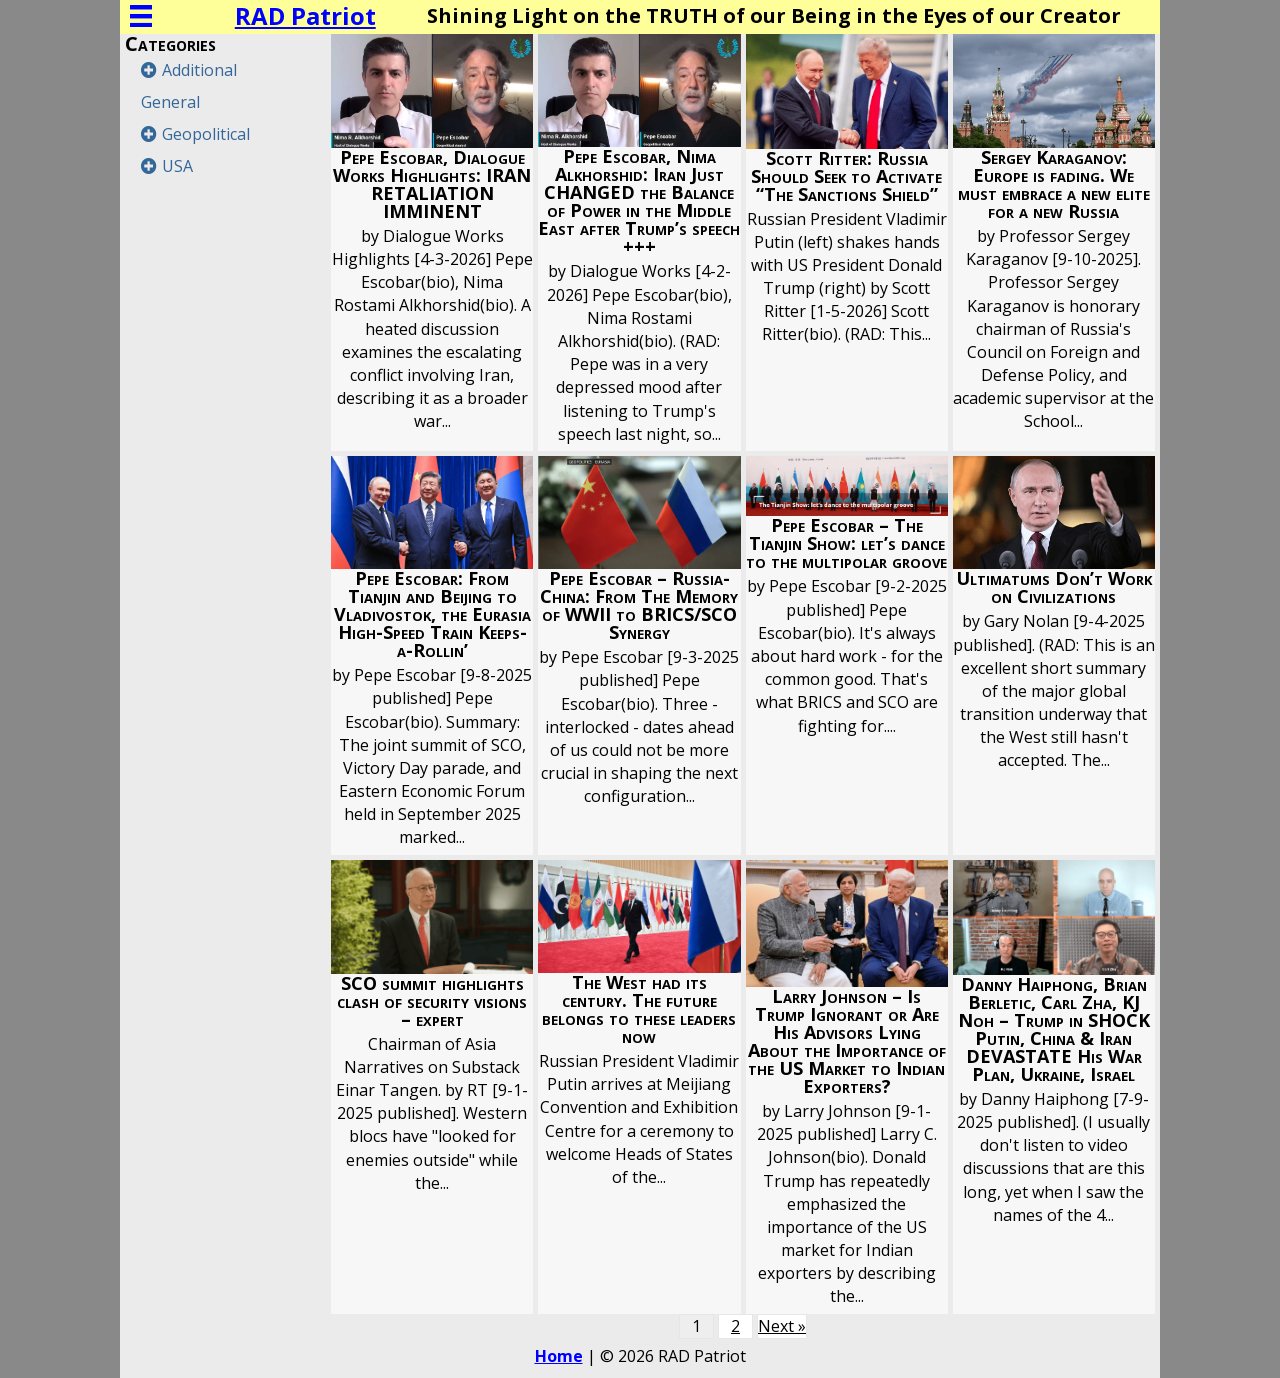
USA (177, 166)
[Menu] (141, 16)
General (170, 102)
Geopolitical (206, 134)
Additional (199, 70)
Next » (782, 1326)
